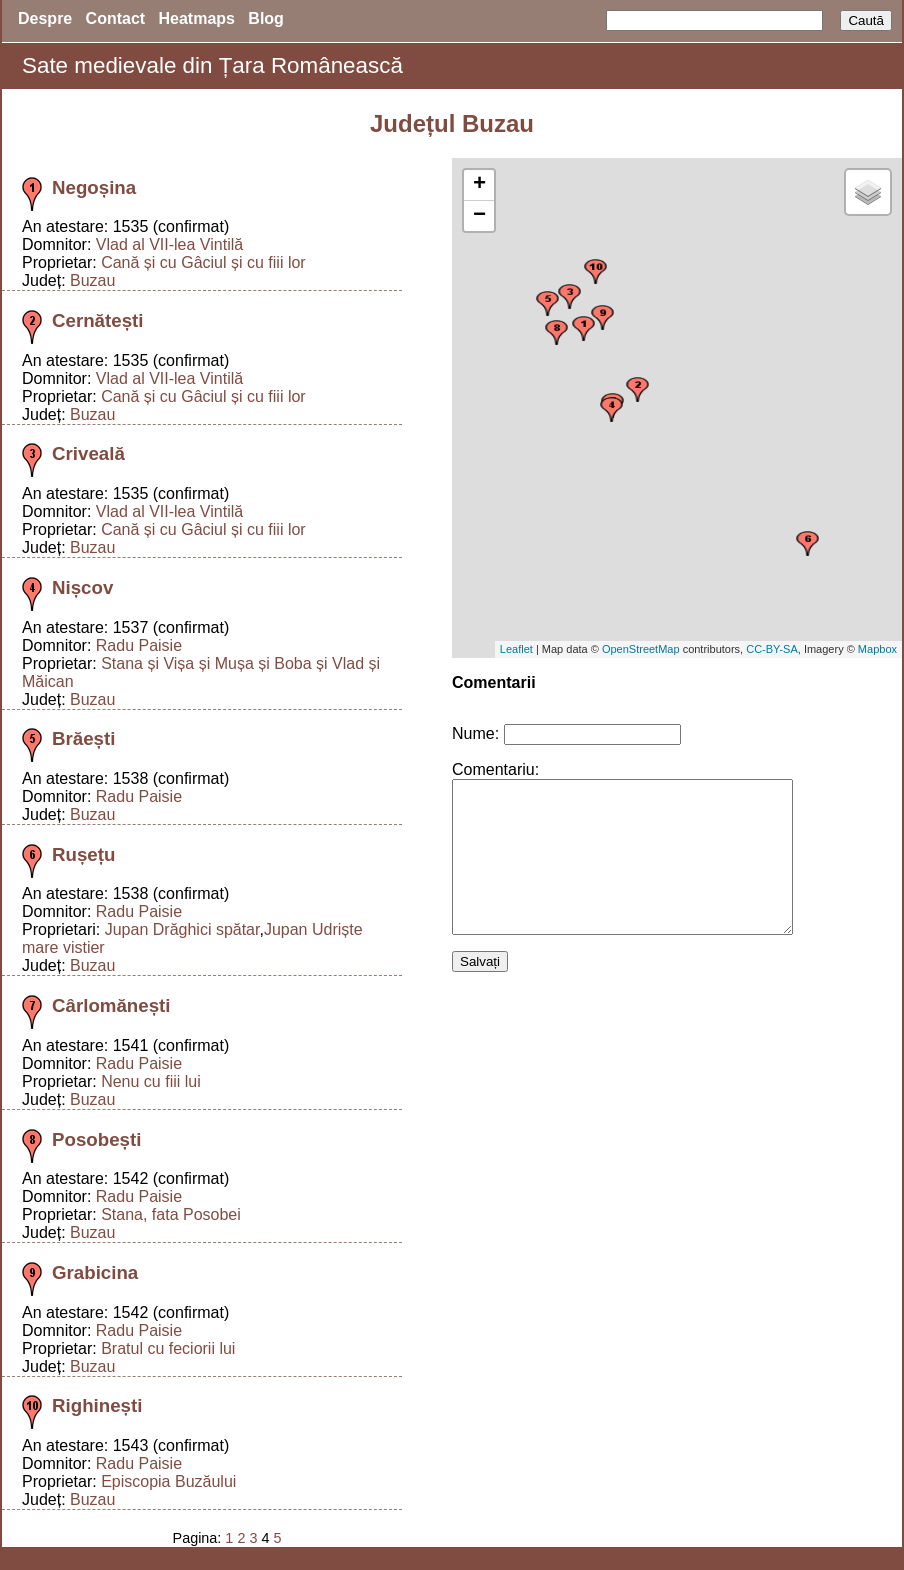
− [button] (479, 216)
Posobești (96, 1139)
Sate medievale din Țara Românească (212, 65)
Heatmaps (197, 18)
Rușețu (83, 854)
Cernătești (97, 320)
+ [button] (479, 185)
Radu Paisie (139, 645)
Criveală (88, 453)
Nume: (475, 733)
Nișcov (82, 587)
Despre (45, 18)
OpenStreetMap (641, 649)
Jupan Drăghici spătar (182, 929)
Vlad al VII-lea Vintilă (169, 244)
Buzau (92, 280)
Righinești (97, 1405)
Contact (116, 18)
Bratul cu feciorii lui (168, 1348)
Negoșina (94, 187)
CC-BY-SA (772, 649)
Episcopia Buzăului (168, 1481)
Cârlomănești (111, 1005)
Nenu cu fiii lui (151, 1081)
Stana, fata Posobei (171, 1214)
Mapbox (877, 649)
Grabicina (95, 1272)
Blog (266, 18)
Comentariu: (495, 769)
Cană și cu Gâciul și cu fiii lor (203, 262)
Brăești (83, 738)
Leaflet (516, 649)
